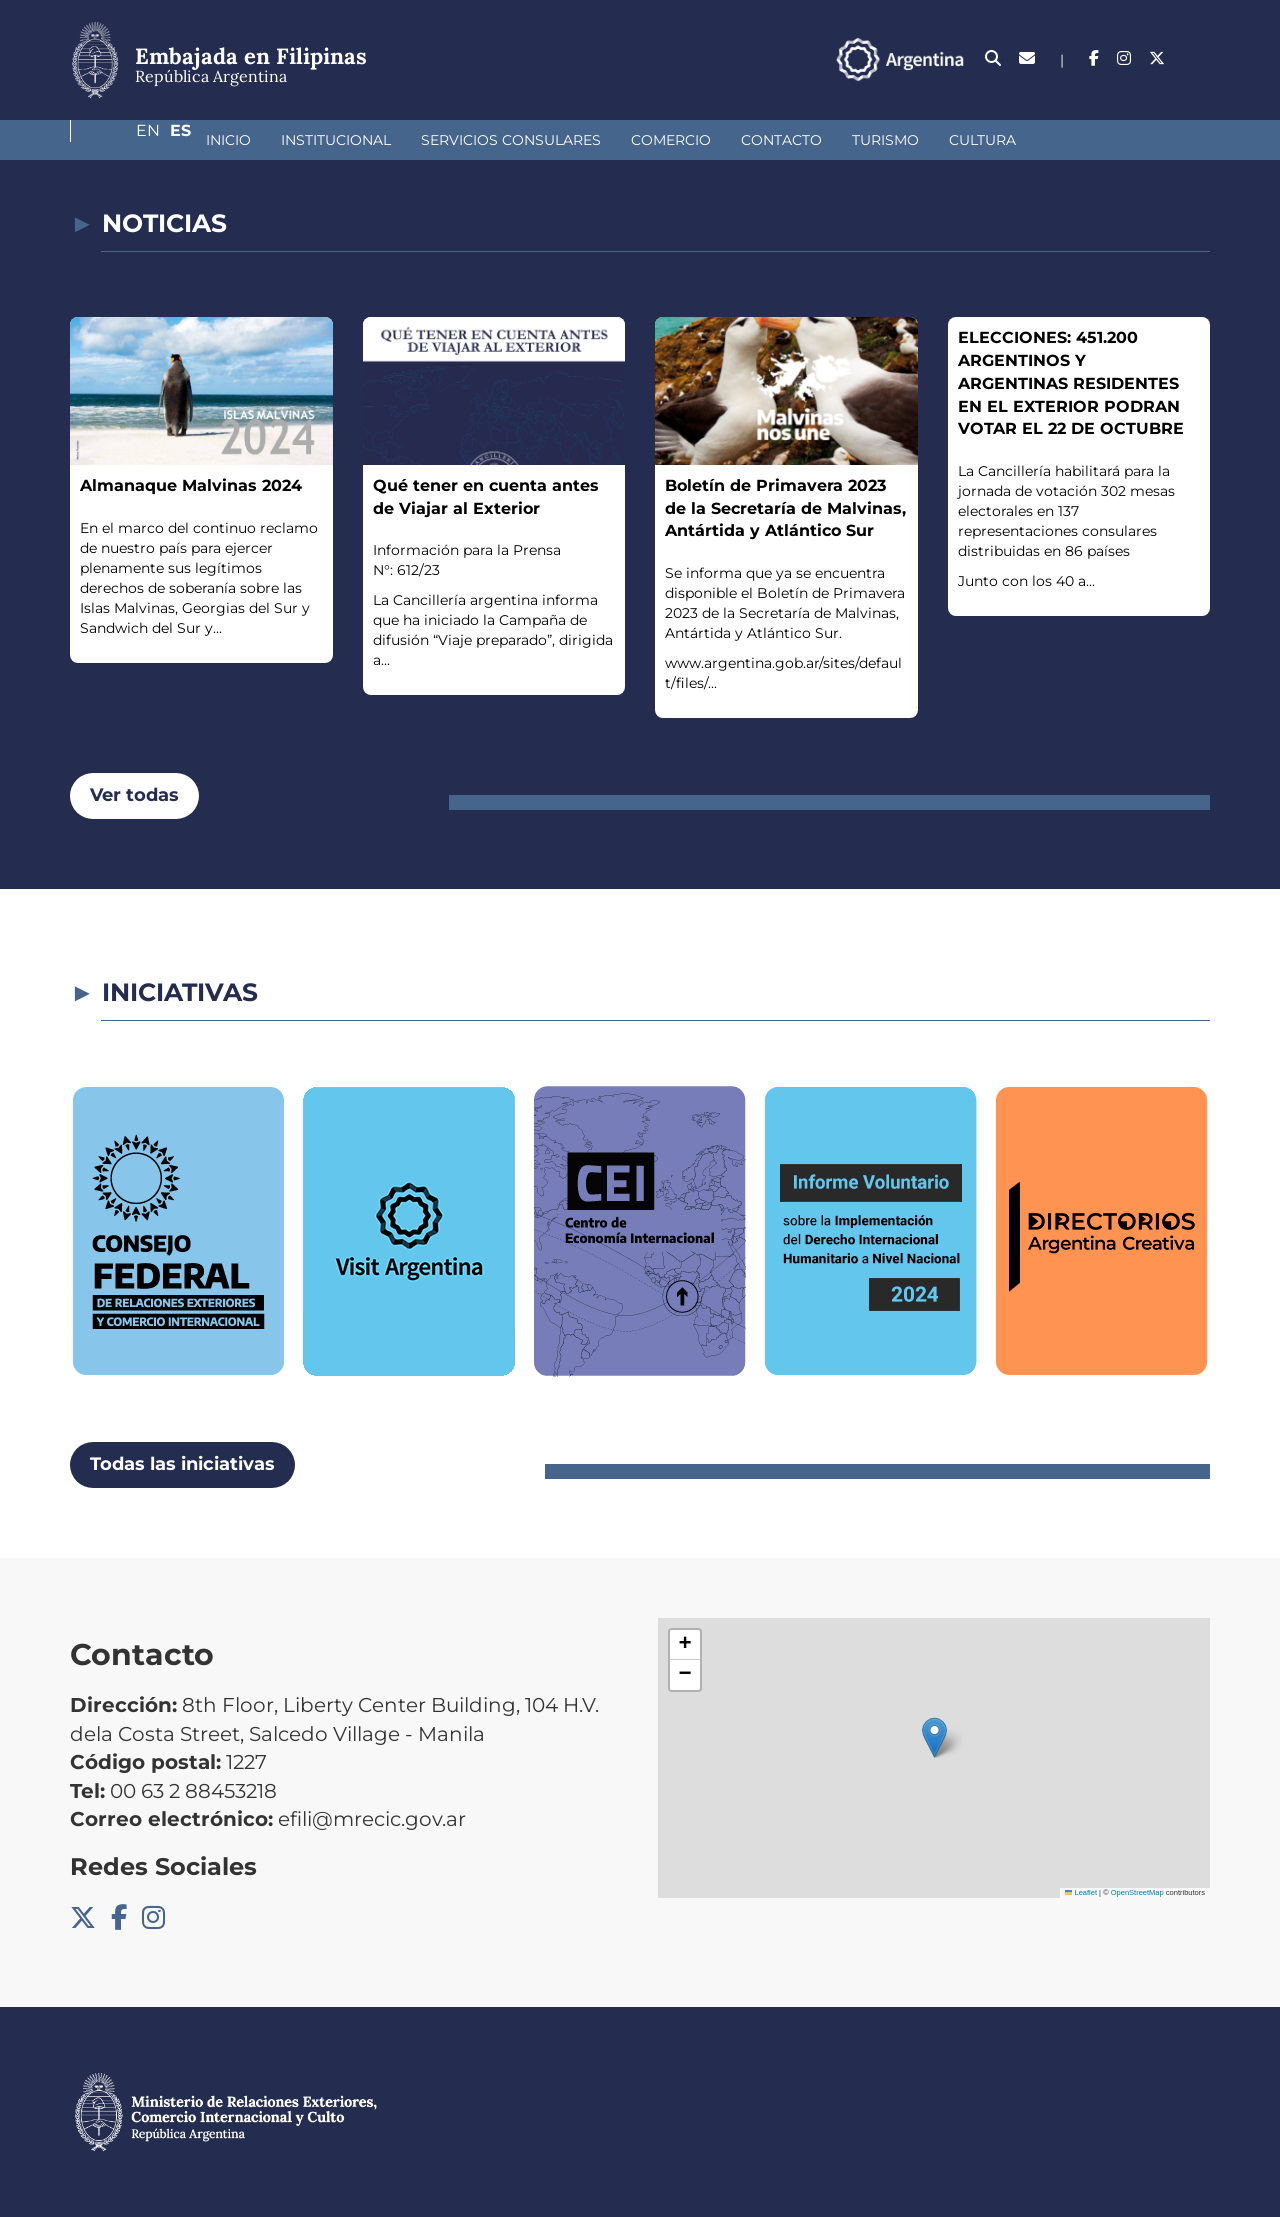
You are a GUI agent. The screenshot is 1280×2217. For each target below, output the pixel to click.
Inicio (122, 140)
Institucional (230, 140)
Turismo (779, 140)
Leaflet (1081, 1892)
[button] (934, 1737)
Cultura (876, 140)
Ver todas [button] (134, 795)
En (1159, 58)
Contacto (675, 140)
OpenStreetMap (1137, 1892)
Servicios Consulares (405, 140)
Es (1199, 58)
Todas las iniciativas (182, 1464)
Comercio (565, 140)
